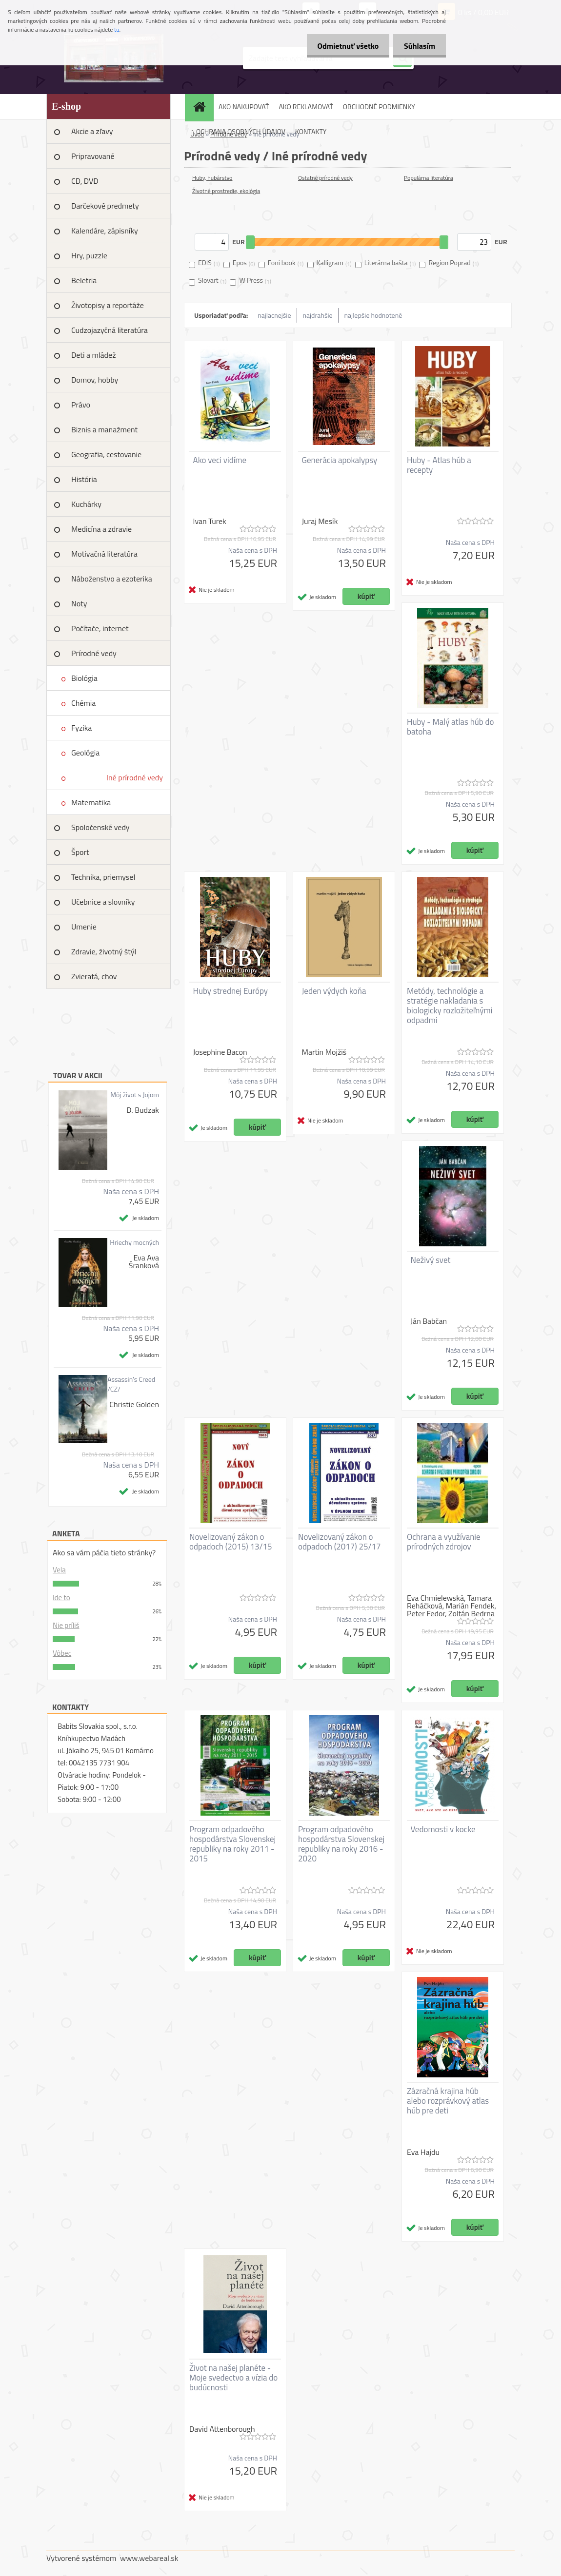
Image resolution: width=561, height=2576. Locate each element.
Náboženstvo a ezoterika (111, 578)
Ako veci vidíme (220, 460)
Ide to (61, 1597)
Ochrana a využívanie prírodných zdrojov (444, 1541)
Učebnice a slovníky (103, 902)
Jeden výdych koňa (334, 991)
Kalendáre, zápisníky (104, 230)
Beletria (84, 280)
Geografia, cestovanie (106, 454)
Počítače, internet (100, 628)
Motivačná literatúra (104, 554)
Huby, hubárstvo (212, 177)
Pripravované (93, 156)
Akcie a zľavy (92, 131)
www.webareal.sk (149, 2558)
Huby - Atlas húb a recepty (439, 465)
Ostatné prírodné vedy (325, 177)
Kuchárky (86, 504)
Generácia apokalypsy (340, 460)
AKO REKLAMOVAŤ (306, 106)
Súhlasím (418, 46)
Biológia (84, 678)
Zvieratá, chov (94, 976)
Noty (79, 603)
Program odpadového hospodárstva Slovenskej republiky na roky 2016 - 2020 (341, 1843)
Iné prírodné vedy (134, 777)
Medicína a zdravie (101, 529)
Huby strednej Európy (230, 991)
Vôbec (62, 1653)
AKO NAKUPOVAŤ (244, 106)
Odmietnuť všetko (343, 46)
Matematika (91, 802)
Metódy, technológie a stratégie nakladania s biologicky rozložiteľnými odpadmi (450, 1005)
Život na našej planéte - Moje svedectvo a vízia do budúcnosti (233, 2377)
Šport (80, 852)
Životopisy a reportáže (107, 305)
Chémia (83, 703)
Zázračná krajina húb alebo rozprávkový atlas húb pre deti (448, 2100)
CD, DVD (85, 181)
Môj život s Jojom (134, 1095)
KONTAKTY (310, 131)
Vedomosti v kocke (443, 1829)
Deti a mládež (93, 355)
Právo (80, 404)
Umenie (84, 926)
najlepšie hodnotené (373, 315)
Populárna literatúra (428, 177)
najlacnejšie (274, 315)
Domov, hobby (94, 380)
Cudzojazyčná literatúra (109, 330)
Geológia (85, 752)
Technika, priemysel (103, 877)
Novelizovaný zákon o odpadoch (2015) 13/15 (230, 1541)
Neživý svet (431, 1260)
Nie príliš (66, 1625)
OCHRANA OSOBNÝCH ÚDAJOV (240, 131)
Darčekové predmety (105, 206)
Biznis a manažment (104, 429)
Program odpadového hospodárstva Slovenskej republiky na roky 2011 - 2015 (232, 1843)
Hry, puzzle (89, 255)
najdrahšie (318, 315)
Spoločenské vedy (100, 827)
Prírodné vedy (94, 653)
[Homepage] (202, 106)
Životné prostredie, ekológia (226, 190)
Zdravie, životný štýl (103, 951)
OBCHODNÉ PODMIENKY (379, 106)
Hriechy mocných (134, 1242)
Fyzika (81, 728)
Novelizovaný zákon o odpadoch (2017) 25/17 (339, 1541)
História (84, 479)
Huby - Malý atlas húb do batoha (450, 726)
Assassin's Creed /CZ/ (131, 1384)
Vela (59, 1569)
